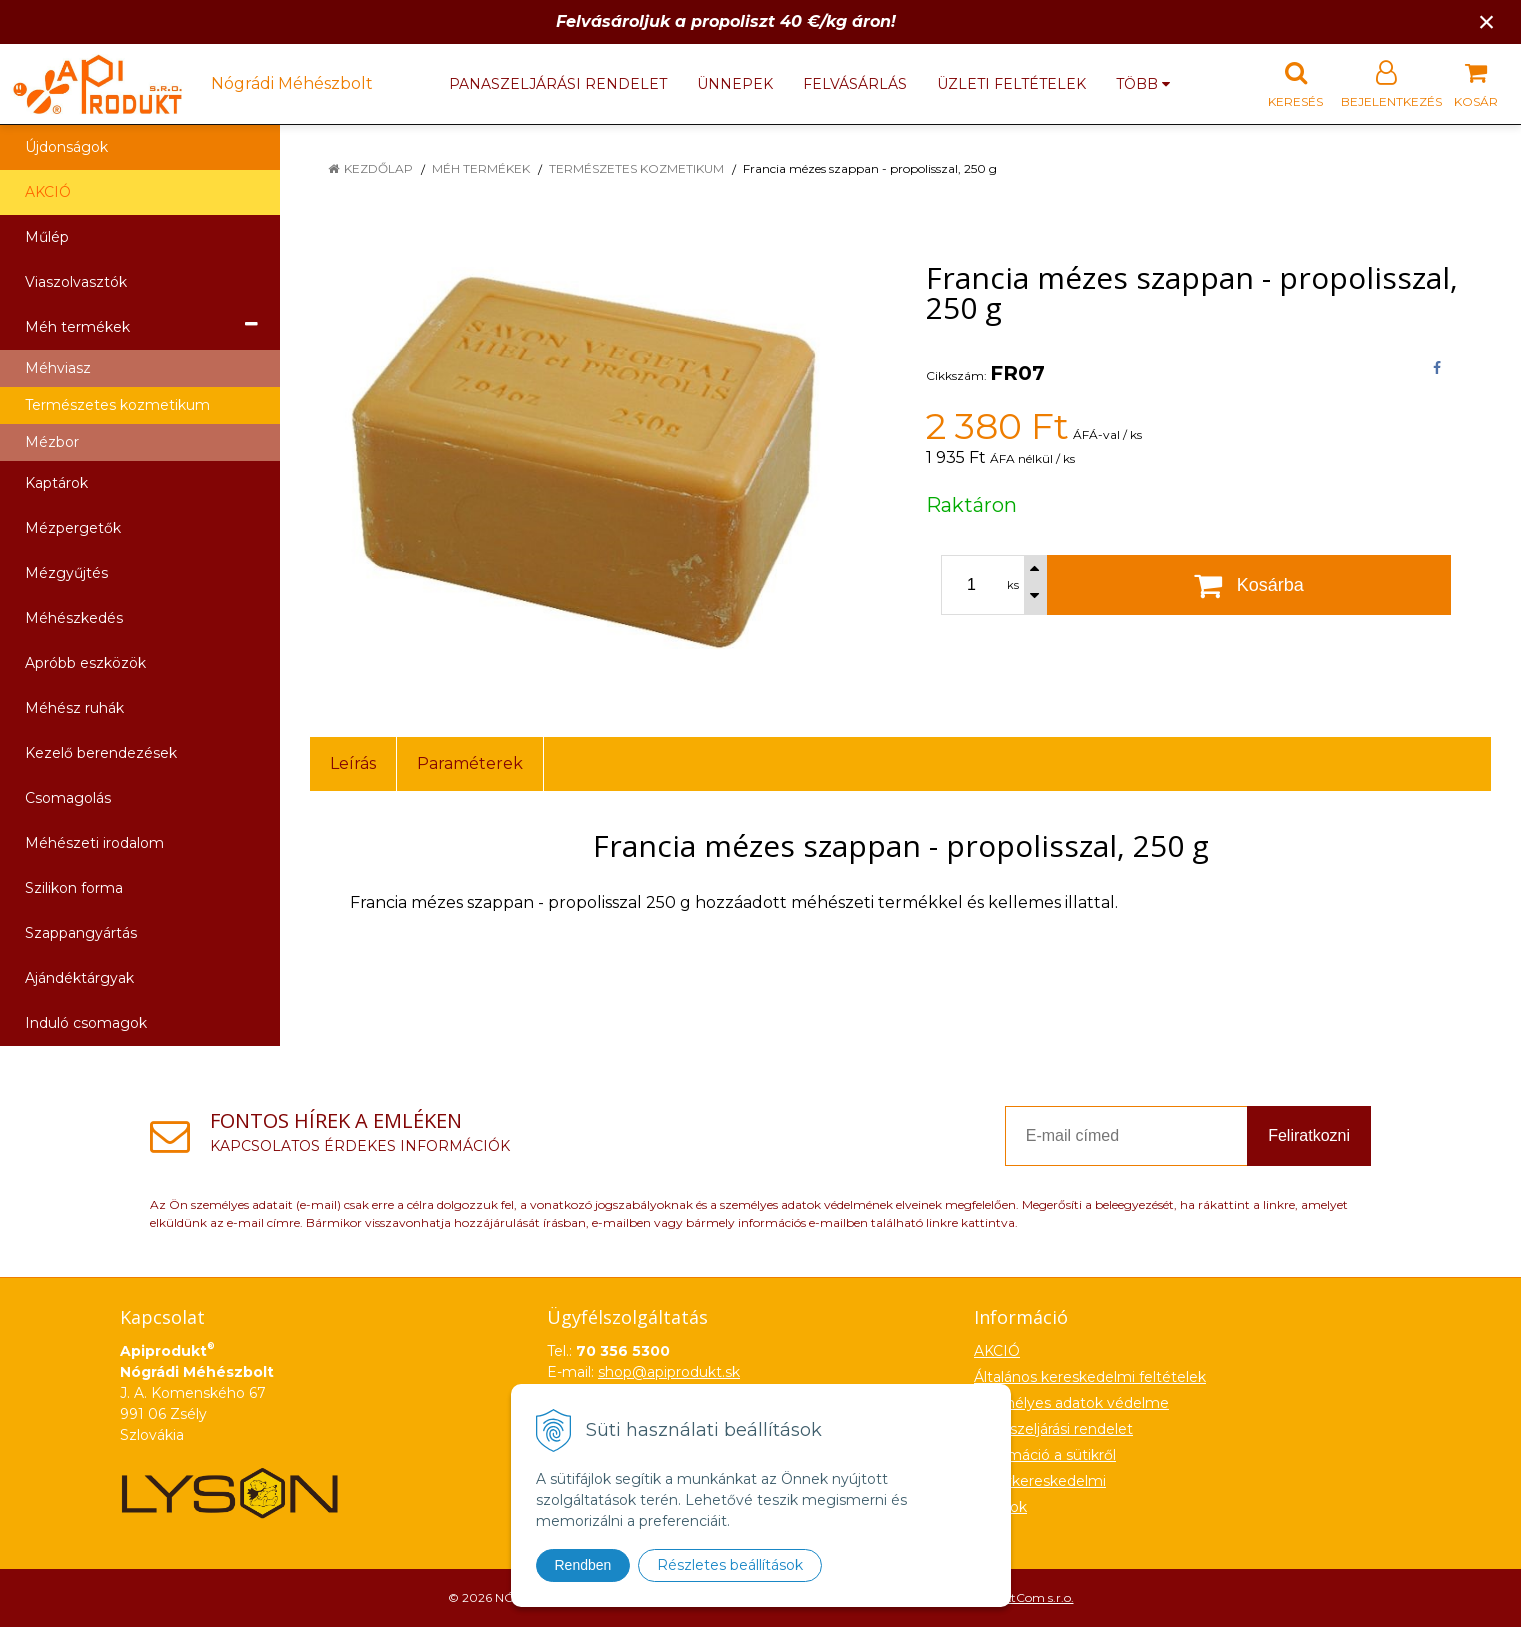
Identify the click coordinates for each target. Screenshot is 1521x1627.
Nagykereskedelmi (1040, 1481)
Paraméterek (470, 763)
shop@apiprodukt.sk (669, 1372)
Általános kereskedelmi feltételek (1090, 1377)
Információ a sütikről (1045, 1455)
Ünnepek (735, 84)
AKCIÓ (48, 192)
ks (1013, 585)
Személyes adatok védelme (1071, 1403)
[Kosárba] (1249, 585)
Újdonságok (66, 147)
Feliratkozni (1309, 1135)
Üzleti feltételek (1011, 84)
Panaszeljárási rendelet (558, 84)
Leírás (353, 763)
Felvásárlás (855, 84)
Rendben (583, 1565)
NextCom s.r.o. (1032, 1597)
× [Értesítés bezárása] (1487, 21)
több (1143, 84)
